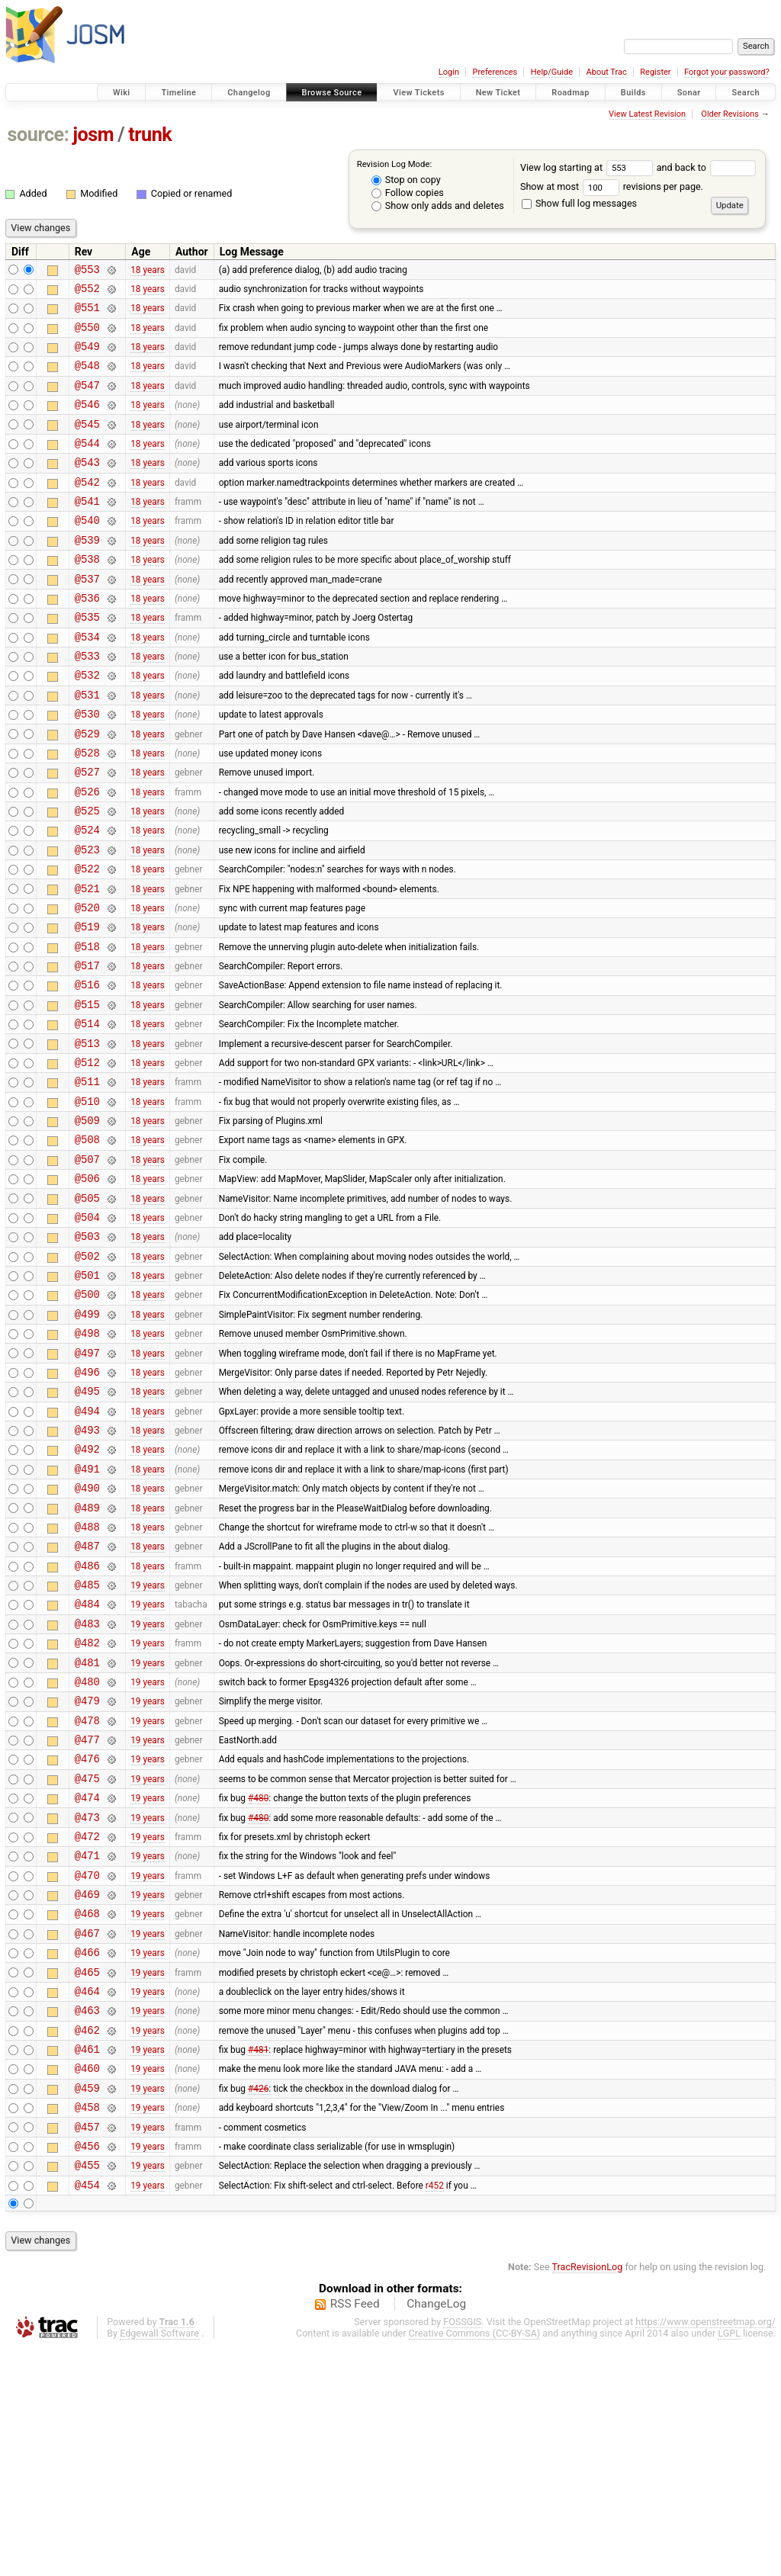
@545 (87, 444)
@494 (87, 1547)
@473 (87, 2002)
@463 (87, 2218)
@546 (87, 422)
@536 (87, 638)
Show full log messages (579, 203)
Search (745, 93)
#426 (258, 2304)
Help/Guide (552, 72)
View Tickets (418, 93)
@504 (87, 1331)
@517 (87, 1049)
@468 (87, 2109)
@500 (87, 1417)
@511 (87, 1179)
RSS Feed (355, 2532)
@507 (87, 1266)
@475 (87, 1958)
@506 (87, 1287)
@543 (87, 487)
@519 (87, 1006)
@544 (87, 465)
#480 (258, 1980)
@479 (87, 1872)
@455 (87, 2391)
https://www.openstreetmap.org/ (705, 2550)
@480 (87, 1850)
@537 (87, 617)
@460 (87, 2283)
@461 (87, 2261)
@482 (87, 1807)
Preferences (494, 72)
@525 (87, 876)
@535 (87, 660)
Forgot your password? (727, 72)
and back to (707, 167)
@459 (87, 2305)
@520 (87, 985)
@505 (87, 1309)
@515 (87, 1093)
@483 (87, 1785)
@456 (87, 2369)
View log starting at (588, 167)
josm (93, 135)
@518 (87, 1028)
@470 (87, 2067)
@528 (87, 812)
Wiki (121, 93)
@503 (87, 1352)
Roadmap (570, 93)
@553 (87, 271)
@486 (87, 1721)
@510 (87, 1201)
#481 (258, 2261)
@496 (87, 1504)
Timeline (178, 93)
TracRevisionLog (587, 2495)
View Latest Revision (647, 114)
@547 (87, 400)
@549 (87, 357)
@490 (87, 1634)
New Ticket (498, 93)
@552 (87, 292)
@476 (87, 1936)
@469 (87, 2088)
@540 (87, 551)
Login (449, 72)
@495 (87, 1525)
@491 (87, 1612)
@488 (87, 1677)
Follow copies (407, 192)
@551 (87, 314)
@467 (87, 2132)
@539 (87, 574)
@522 (87, 941)
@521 (87, 963)
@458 (87, 2326)
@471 (87, 2045)
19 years (147, 1742)
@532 (87, 725)
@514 (87, 1114)
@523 (87, 920)
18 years (147, 270)
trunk (150, 135)
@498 (87, 1460)
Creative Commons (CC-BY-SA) (475, 2562)
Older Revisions (730, 114)
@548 (87, 378)
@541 (87, 530)
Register (655, 72)
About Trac (607, 72)
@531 (87, 747)
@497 (87, 1483)
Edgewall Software (159, 2562)
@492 (87, 1590)
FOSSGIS (462, 2550)
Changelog (248, 93)
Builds (633, 93)
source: (38, 135)
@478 (87, 1894)
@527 (87, 833)
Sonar (689, 93)
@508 (87, 1244)
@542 (87, 509)
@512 (87, 1158)
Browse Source (332, 93)
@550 (87, 336)
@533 (87, 703)
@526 (87, 855)
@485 (87, 1742)
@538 (87, 595)
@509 (87, 1223)
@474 (87, 1980)
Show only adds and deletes (437, 205)
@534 (87, 682)
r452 (435, 2412)
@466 (87, 2153)
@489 (87, 1656)
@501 (87, 1396)
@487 (87, 1698)
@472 (87, 2023)
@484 (87, 1763)
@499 (87, 1439)
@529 (87, 790)
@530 (87, 768)
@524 (87, 898)
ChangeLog (436, 2532)
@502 (87, 1374)
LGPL (729, 2562)
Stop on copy (406, 179)
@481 (87, 1829)
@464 (87, 2196)
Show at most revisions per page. (611, 186)
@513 (87, 1136)
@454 (87, 2413)
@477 (87, 1915)
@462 (87, 2240)
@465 (87, 2175)
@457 (87, 2348)
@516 (87, 1071)
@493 (87, 1569)
